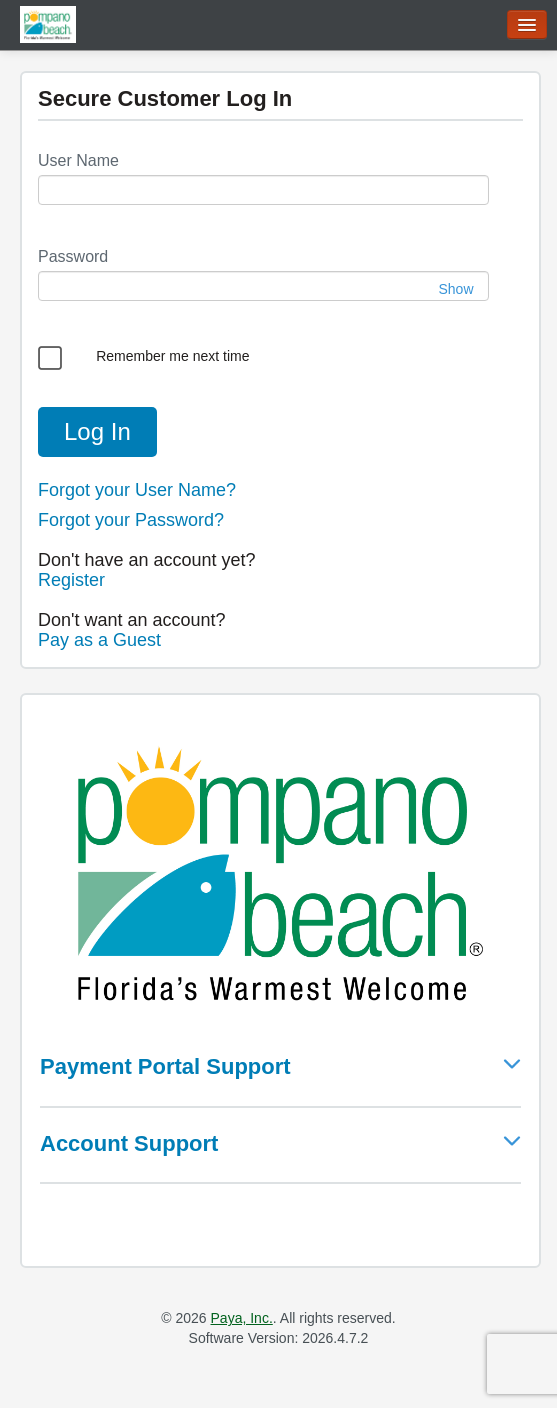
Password (73, 256)
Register (71, 580)
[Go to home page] (48, 23)
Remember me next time (172, 356)
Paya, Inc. (242, 1318)
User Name (78, 160)
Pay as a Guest (99, 640)
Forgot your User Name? (137, 490)
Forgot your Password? (131, 520)
